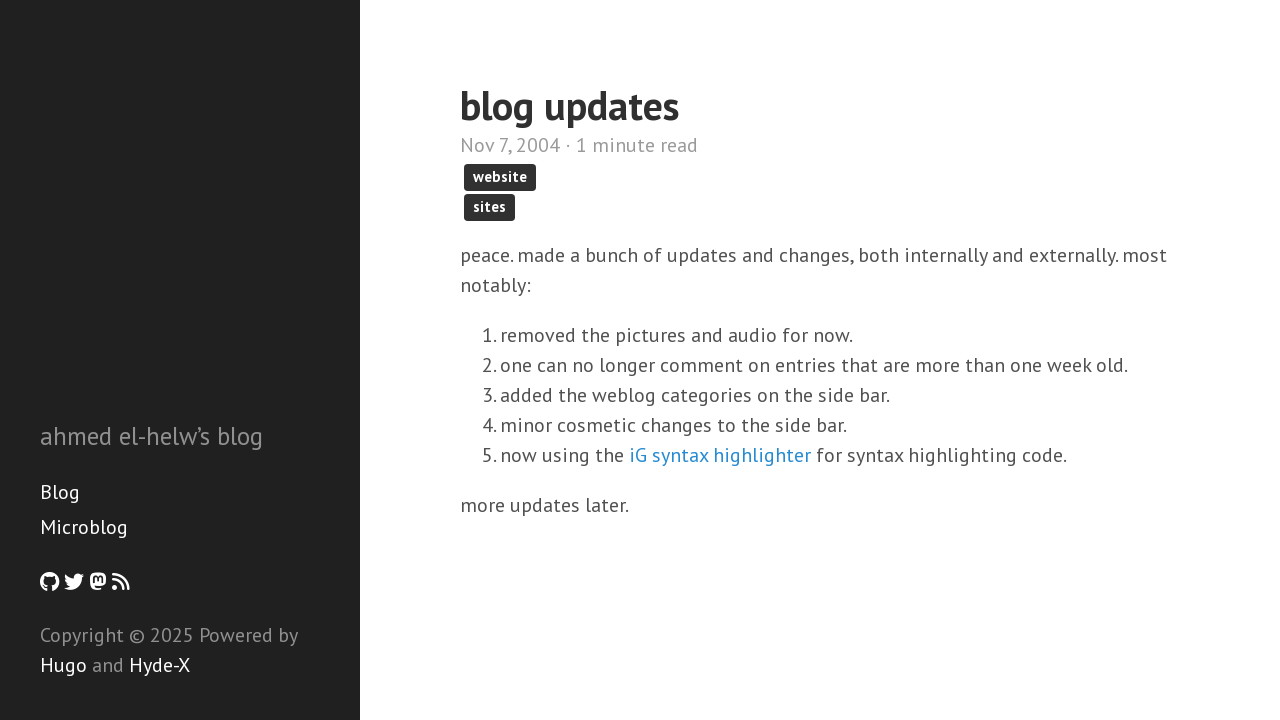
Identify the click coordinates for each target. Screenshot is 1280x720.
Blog (60, 492)
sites (489, 206)
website (500, 176)
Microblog (84, 527)
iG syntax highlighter (720, 455)
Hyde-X (159, 665)
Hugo (63, 665)
